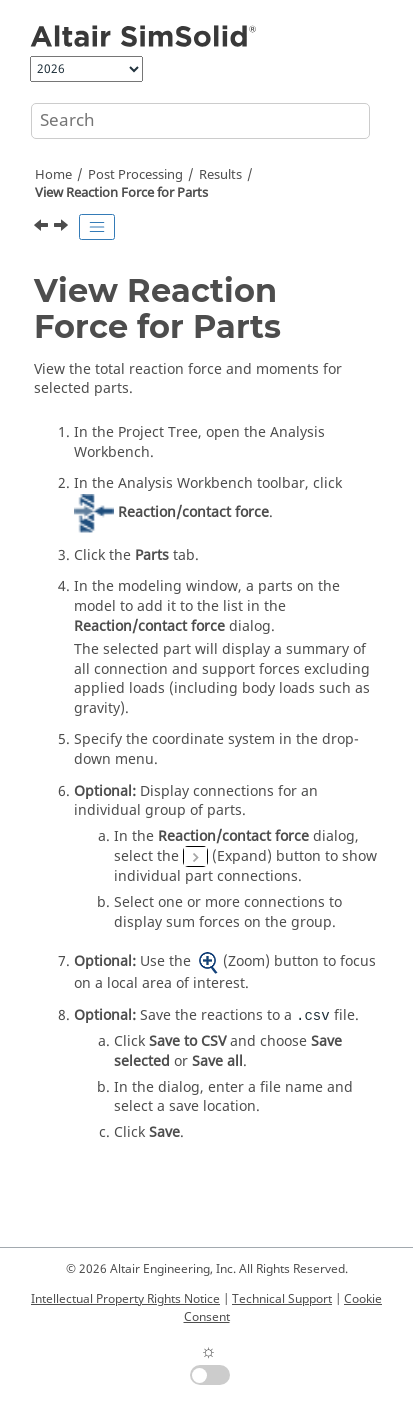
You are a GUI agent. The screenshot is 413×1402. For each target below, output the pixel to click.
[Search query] (200, 121)
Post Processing (135, 175)
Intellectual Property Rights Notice (125, 1299)
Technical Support (282, 1299)
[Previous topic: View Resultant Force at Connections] (43, 228)
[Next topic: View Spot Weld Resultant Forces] (63, 228)
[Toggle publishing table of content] (97, 227)
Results (220, 175)
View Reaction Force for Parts (121, 193)
